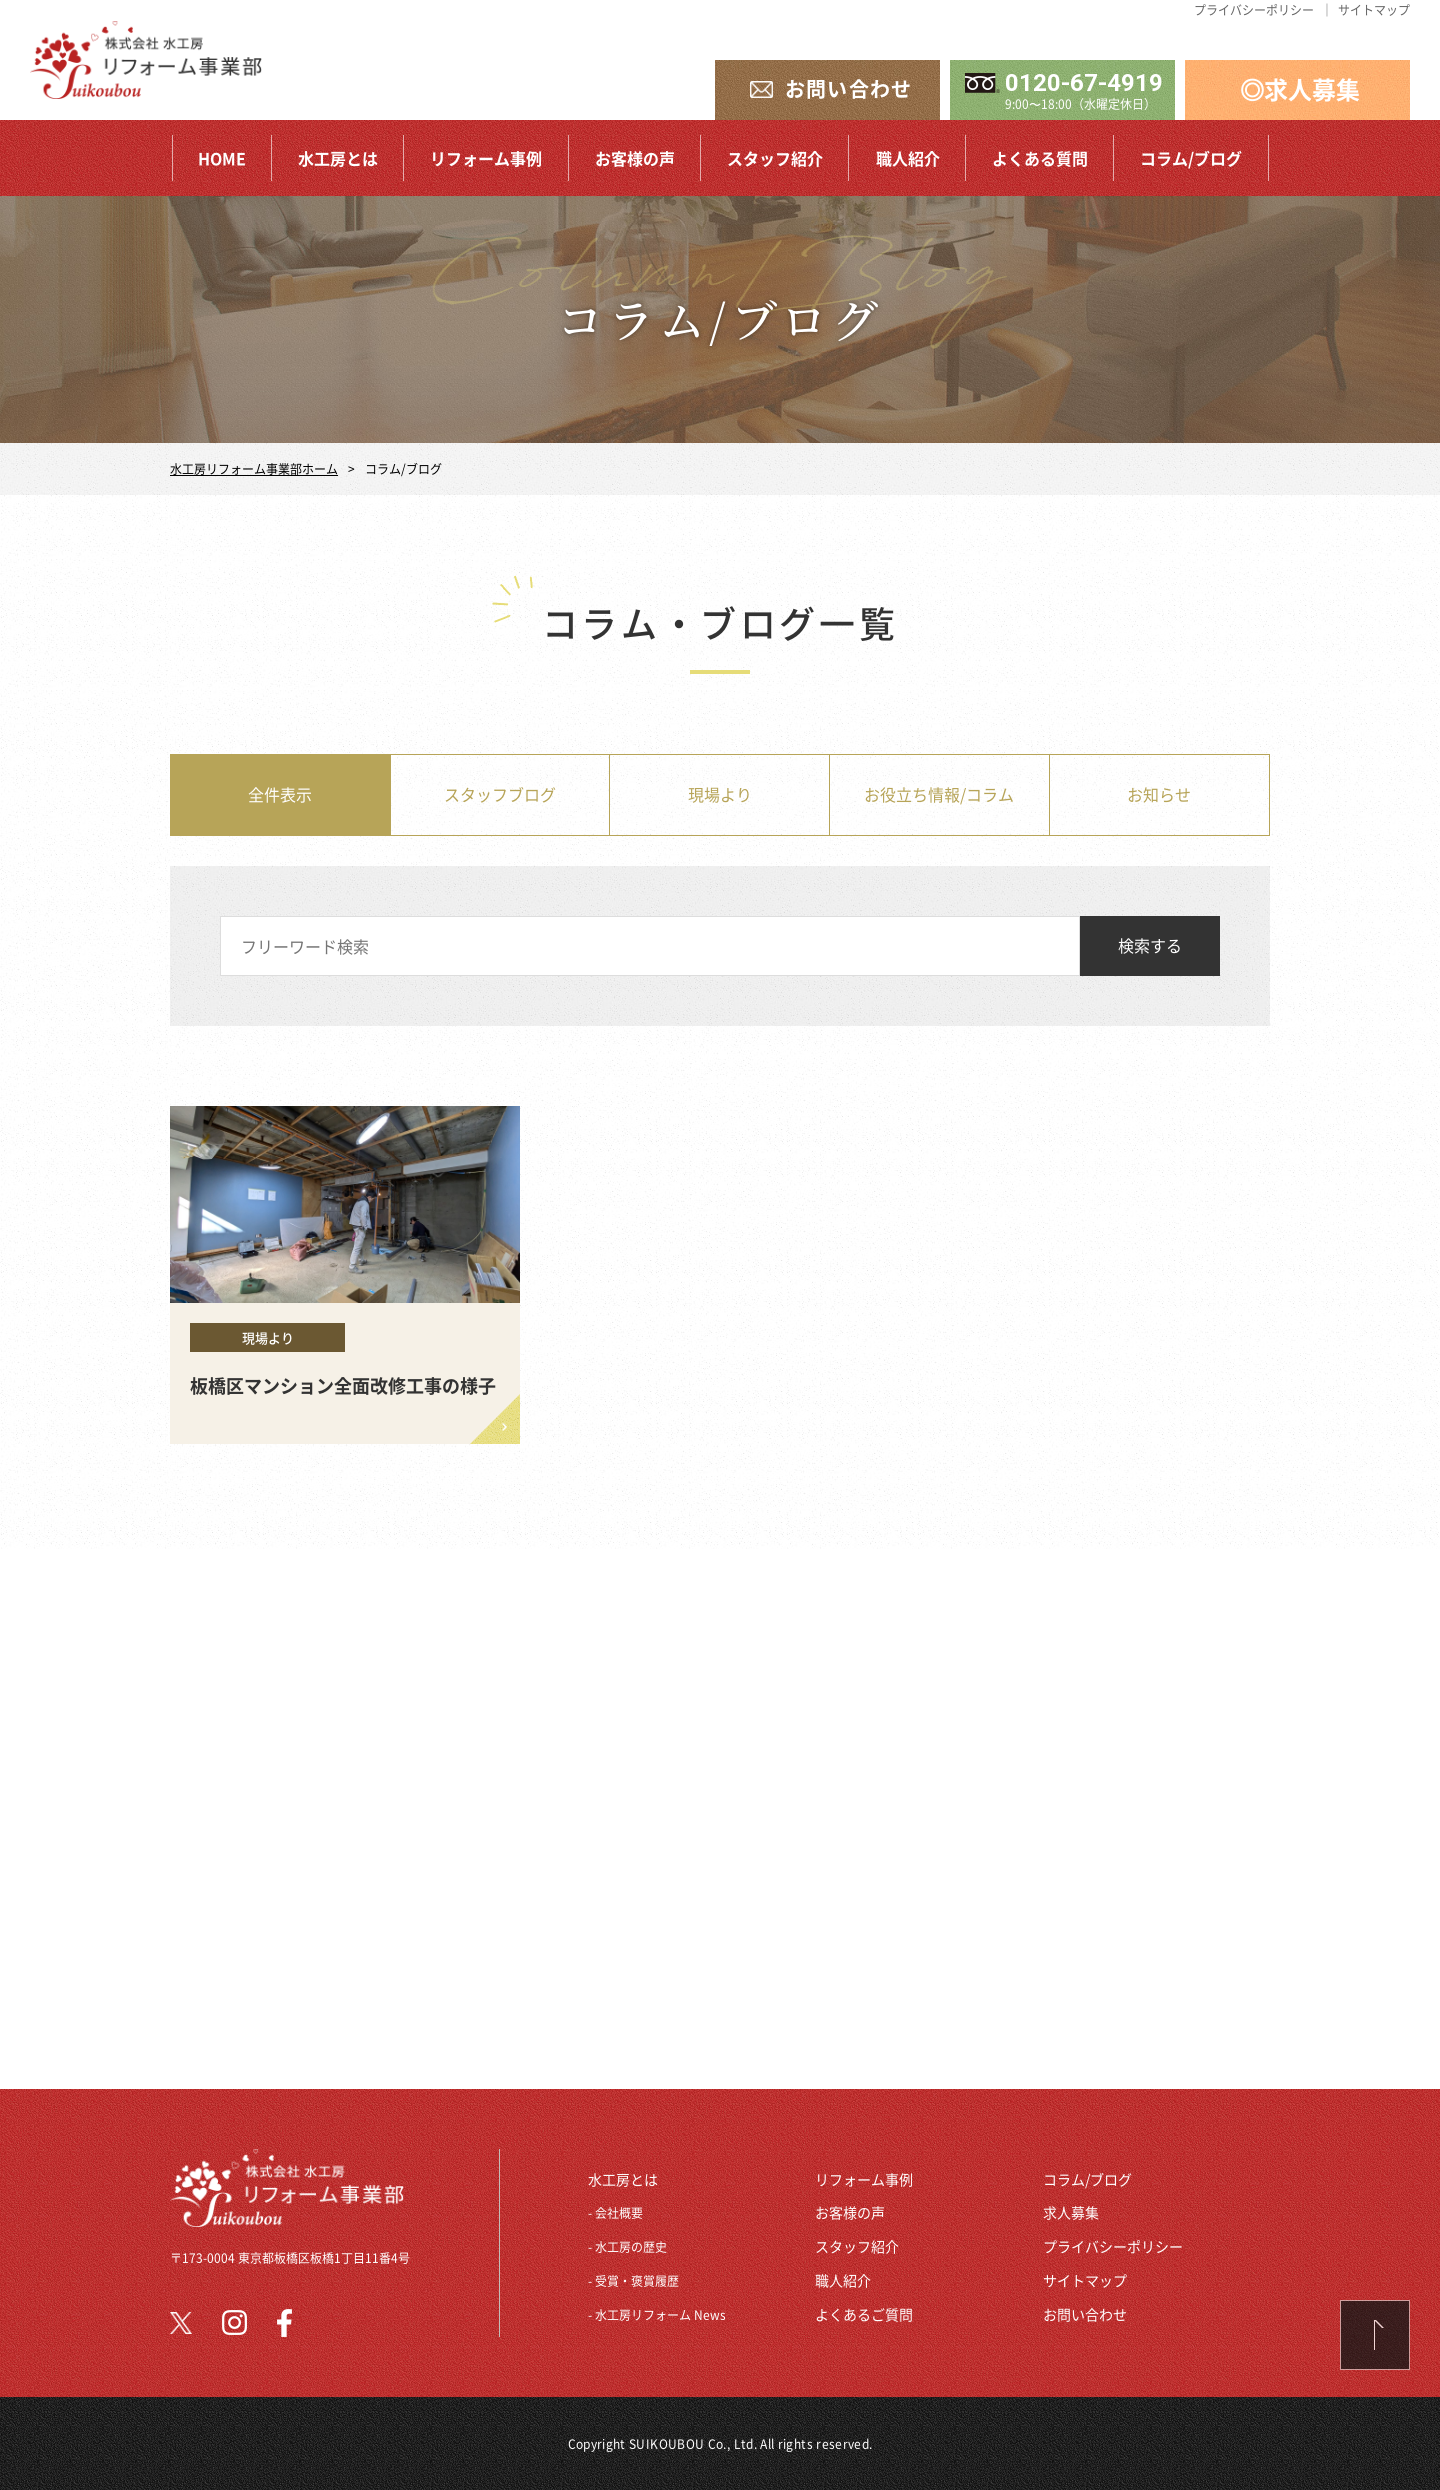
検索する (1150, 945)
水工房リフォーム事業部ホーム (254, 468)
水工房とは (338, 158)
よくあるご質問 (864, 2314)
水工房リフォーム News (660, 2314)
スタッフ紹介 (775, 158)
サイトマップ (1374, 9)
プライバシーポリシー (1254, 9)
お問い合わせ (1085, 2314)
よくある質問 (1040, 158)
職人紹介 (908, 158)
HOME (222, 158)
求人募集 (1071, 2212)
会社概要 (619, 2212)
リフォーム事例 (486, 158)
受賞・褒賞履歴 (637, 2280)
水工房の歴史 (631, 2246)
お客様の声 (635, 158)
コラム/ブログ (1191, 158)
